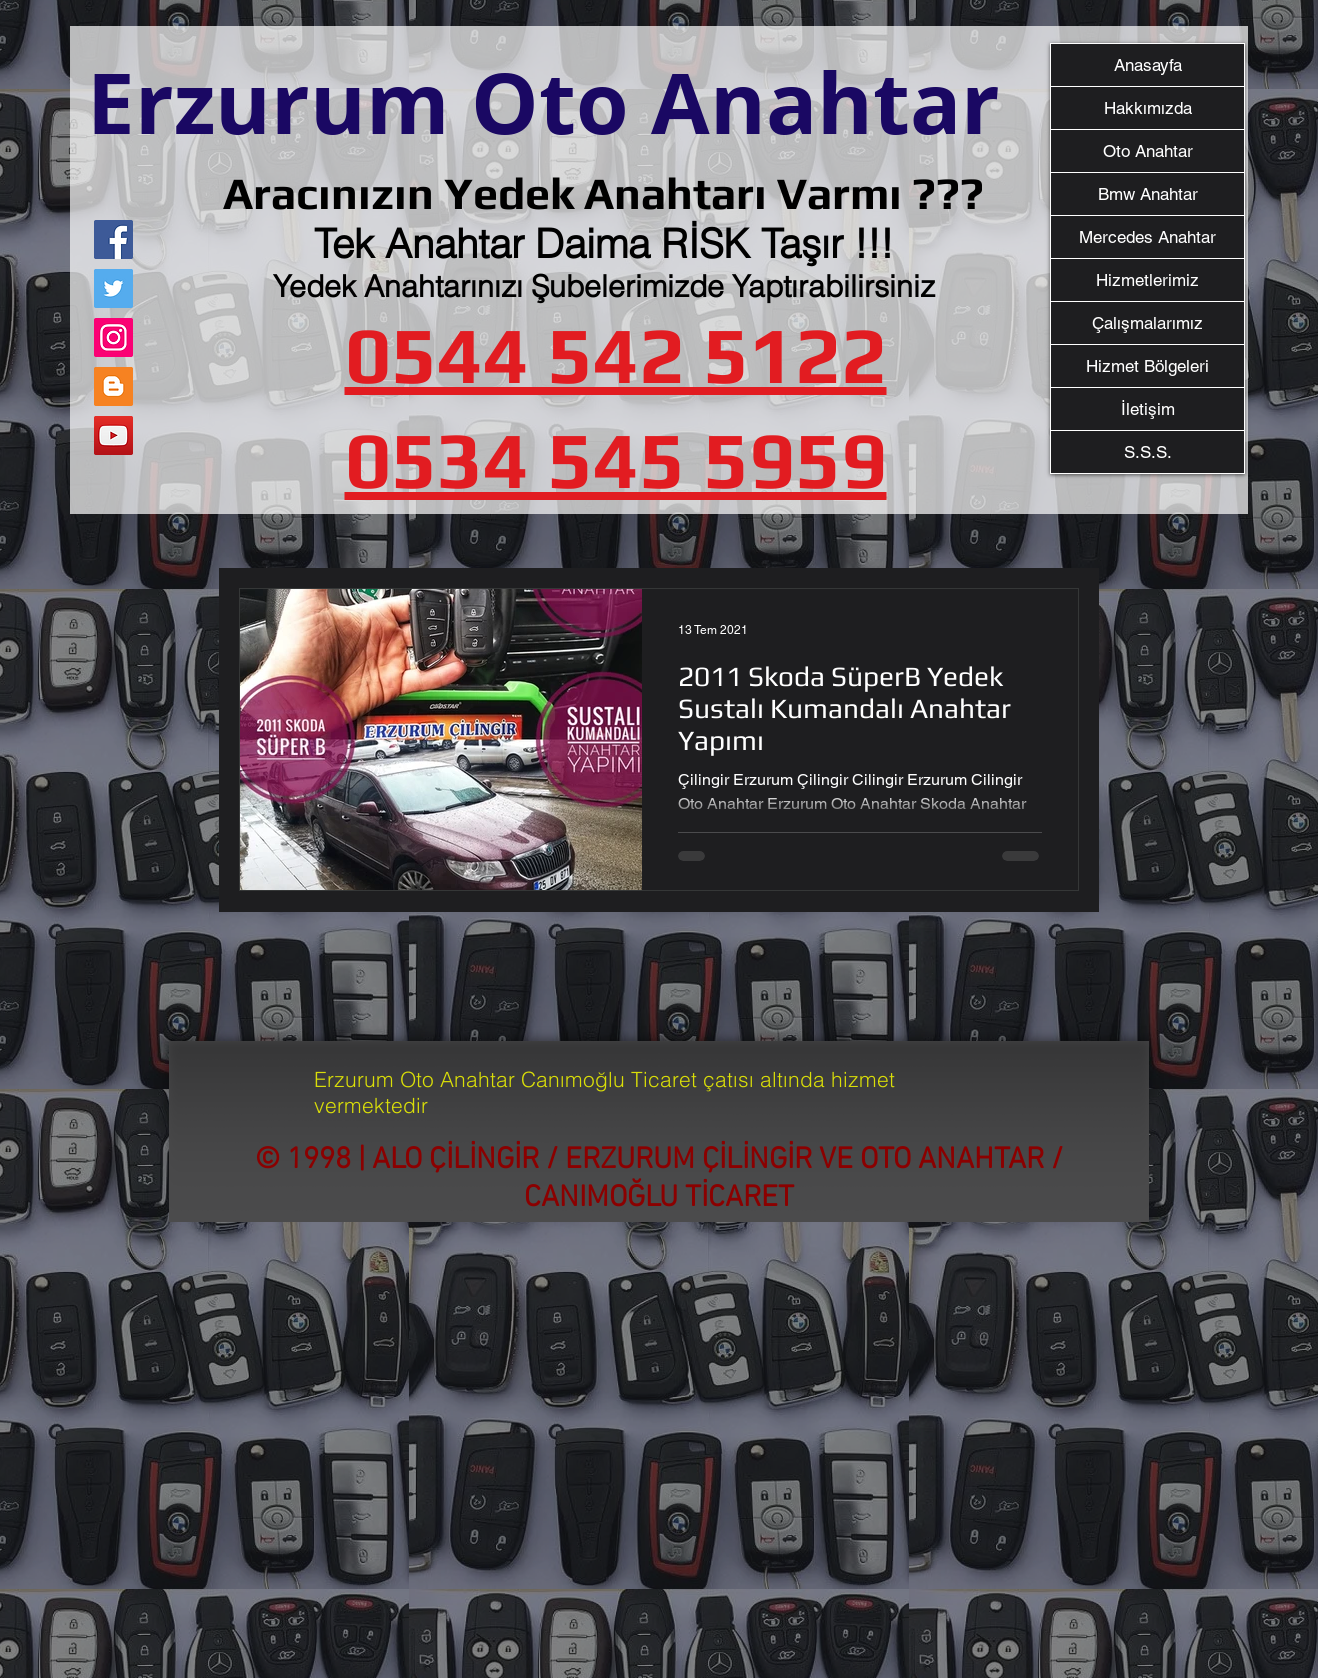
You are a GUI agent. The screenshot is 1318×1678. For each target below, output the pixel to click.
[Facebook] (113, 239)
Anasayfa (1148, 65)
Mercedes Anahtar (1147, 237)
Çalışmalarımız (1147, 323)
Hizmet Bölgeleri (1147, 366)
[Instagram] (113, 337)
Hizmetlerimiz (1147, 280)
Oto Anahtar (1148, 151)
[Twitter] (113, 288)
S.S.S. (1148, 452)
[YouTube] (113, 435)
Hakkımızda (1148, 108)
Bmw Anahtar (1148, 194)
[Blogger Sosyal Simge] (113, 386)
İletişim (1148, 409)
